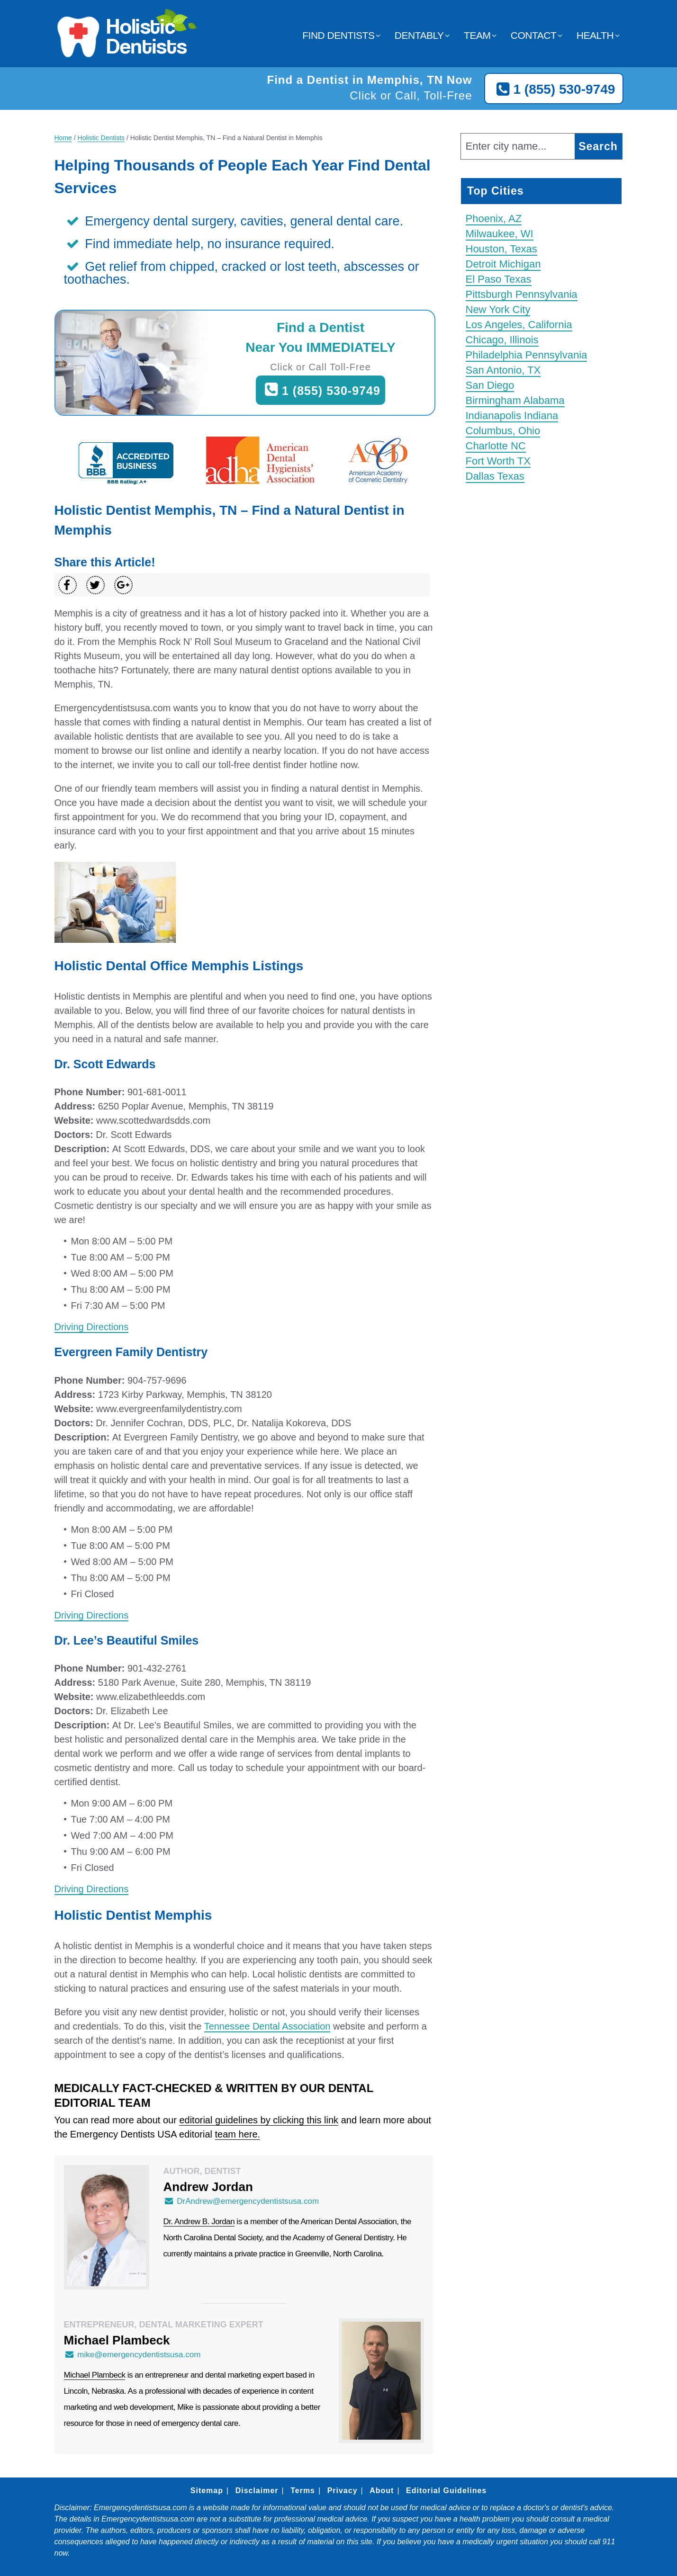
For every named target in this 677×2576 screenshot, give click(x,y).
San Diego (490, 385)
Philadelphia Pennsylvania (526, 355)
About (382, 2491)
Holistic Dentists (101, 138)
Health (595, 35)
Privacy (342, 2491)
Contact (533, 35)
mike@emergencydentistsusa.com (132, 2354)
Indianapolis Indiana (512, 415)
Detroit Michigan (503, 264)
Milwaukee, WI (499, 234)
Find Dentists (338, 35)
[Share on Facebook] (67, 585)
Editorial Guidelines (446, 2491)
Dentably (419, 35)
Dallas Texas (495, 476)
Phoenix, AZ (494, 218)
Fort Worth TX (498, 461)
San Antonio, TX (503, 370)
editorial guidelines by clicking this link (258, 2120)
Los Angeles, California (519, 325)
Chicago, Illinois (502, 340)
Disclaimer (257, 2491)
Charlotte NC (496, 446)
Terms (302, 2491)
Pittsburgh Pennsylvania (522, 294)
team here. (238, 2134)
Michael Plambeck (95, 2374)
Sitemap (206, 2491)
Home (63, 138)
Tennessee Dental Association (267, 2026)
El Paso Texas (499, 279)
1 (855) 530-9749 (553, 89)
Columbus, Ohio (503, 431)
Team (477, 35)
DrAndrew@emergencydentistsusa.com (241, 2201)
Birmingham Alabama (515, 400)
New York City (498, 309)
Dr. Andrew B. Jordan (199, 2221)
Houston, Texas (501, 249)
